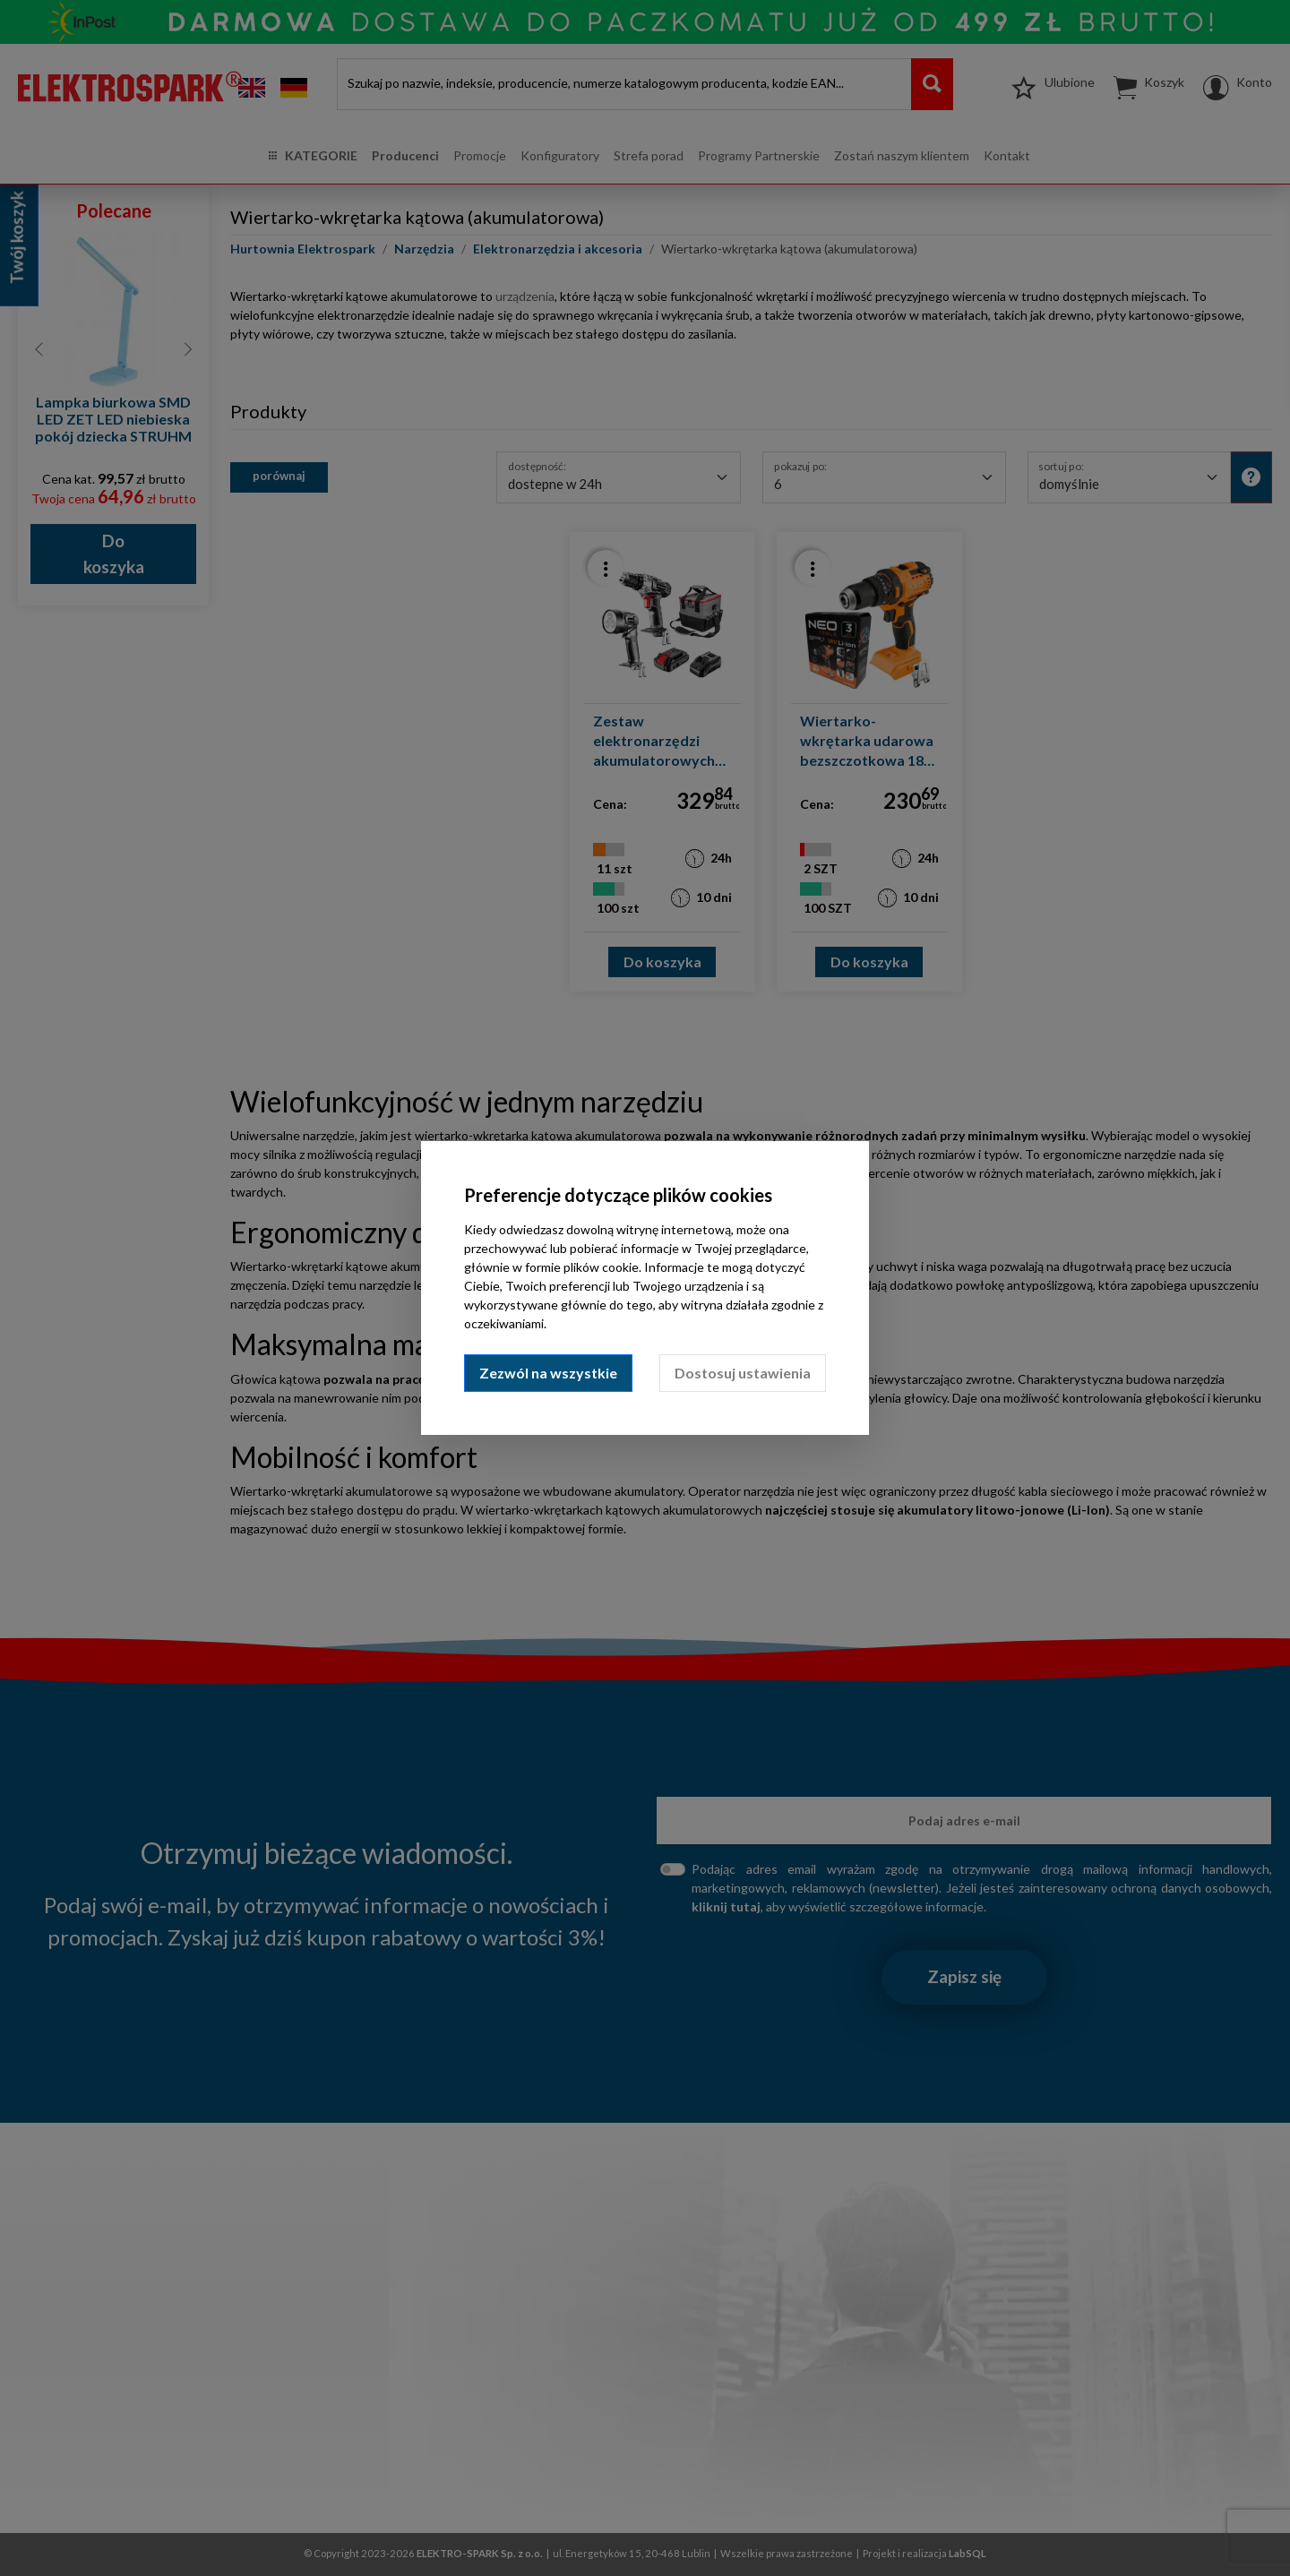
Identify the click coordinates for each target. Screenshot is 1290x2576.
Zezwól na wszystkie (548, 1372)
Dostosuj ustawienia (743, 1372)
